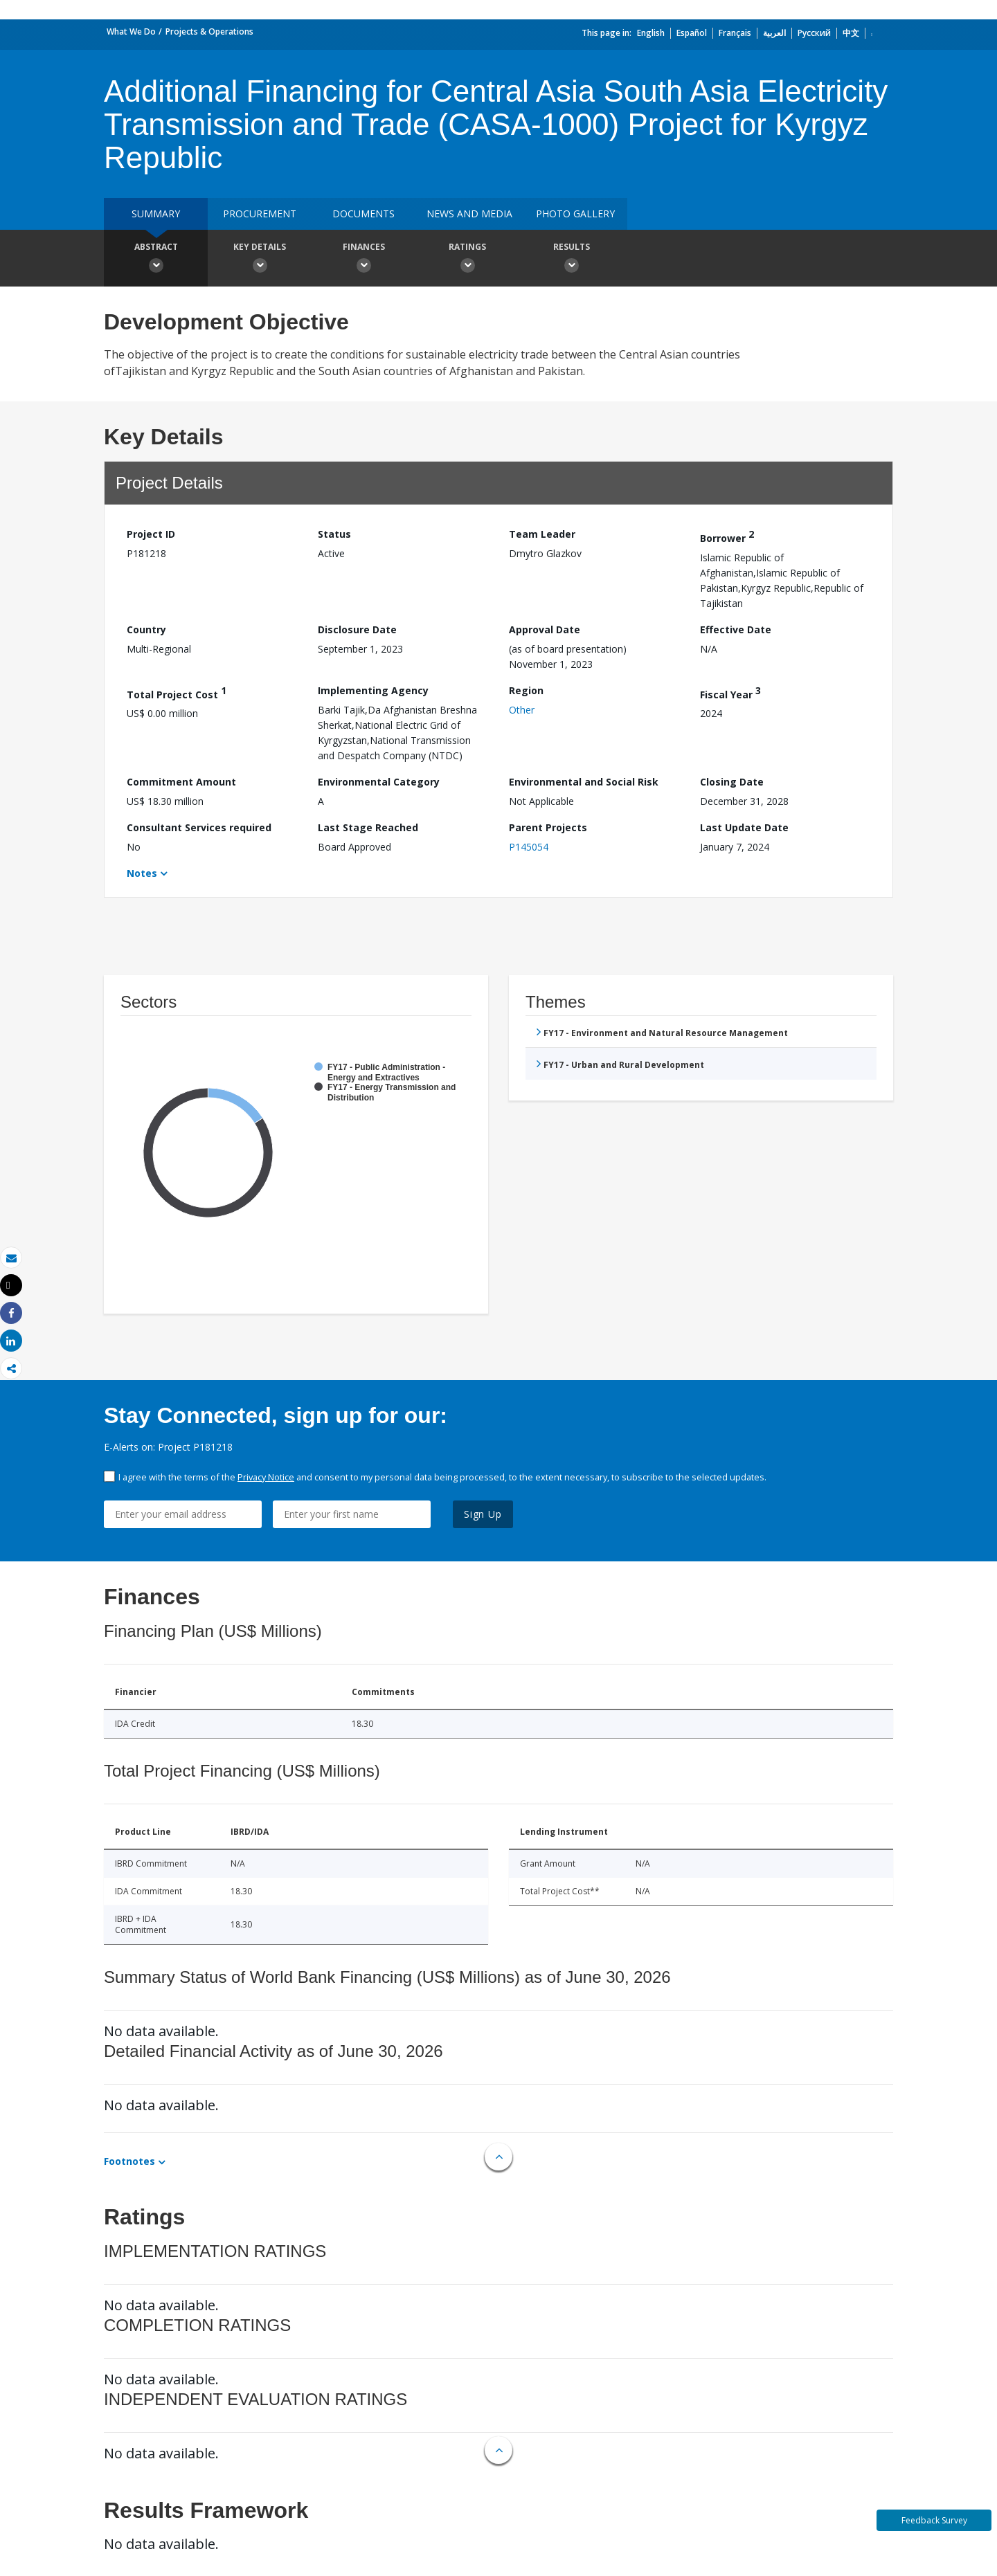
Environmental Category (379, 781)
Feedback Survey (934, 2520)
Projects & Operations (209, 31)
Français (735, 33)
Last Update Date (744, 827)
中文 (851, 33)
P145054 (528, 846)
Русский (814, 33)
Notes (142, 873)
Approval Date (544, 629)
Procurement (259, 213)
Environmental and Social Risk (583, 781)
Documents (363, 213)
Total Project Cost (176, 692)
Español (691, 33)
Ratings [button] (467, 259)
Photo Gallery (575, 213)
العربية (774, 33)
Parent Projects (548, 827)
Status (334, 534)
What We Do (131, 31)
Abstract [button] (156, 259)
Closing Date (732, 781)
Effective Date (735, 629)
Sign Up (483, 1514)
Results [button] (571, 259)
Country (146, 629)
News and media (469, 213)
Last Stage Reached (368, 827)
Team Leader (542, 534)
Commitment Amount (181, 781)
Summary (156, 213)
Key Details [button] (259, 259)
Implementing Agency (373, 690)
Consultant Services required (199, 827)
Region (526, 690)
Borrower (727, 536)
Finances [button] (363, 259)
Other (522, 709)
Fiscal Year (730, 692)
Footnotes (129, 2161)
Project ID (151, 534)
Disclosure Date (357, 629)
